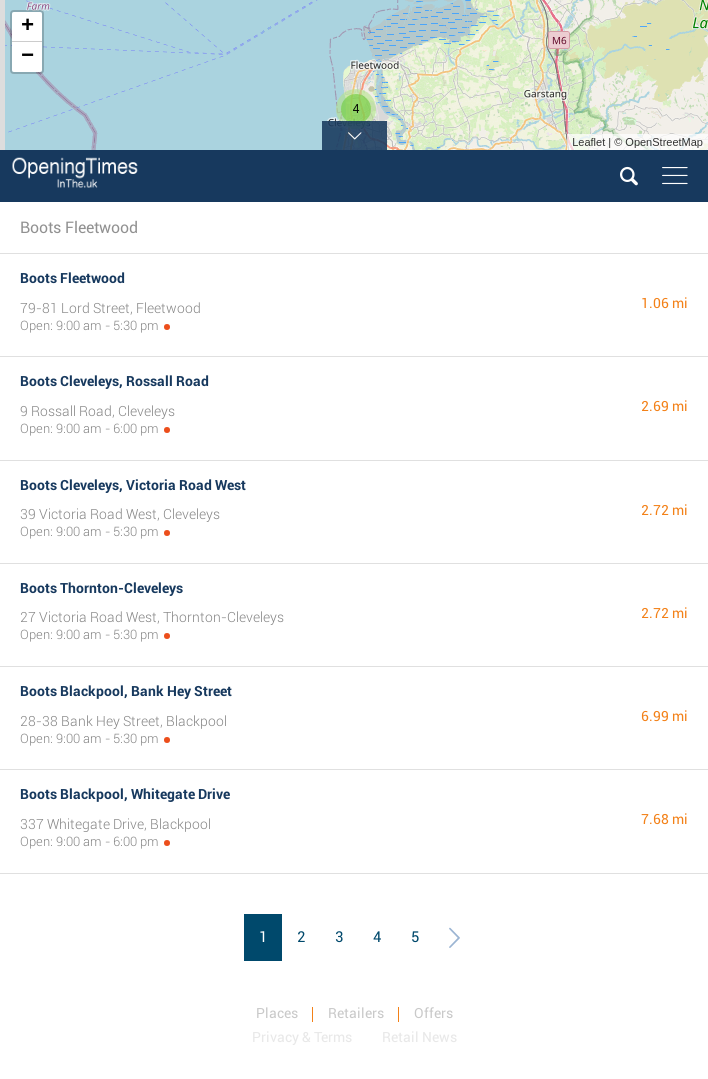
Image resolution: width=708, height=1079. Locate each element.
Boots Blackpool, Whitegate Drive (125, 794)
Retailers (356, 1013)
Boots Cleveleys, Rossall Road (114, 381)
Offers (433, 1013)
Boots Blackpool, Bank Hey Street (126, 691)
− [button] (27, 57)
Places (277, 1013)
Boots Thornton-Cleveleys (101, 588)
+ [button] (27, 27)
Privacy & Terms (302, 1037)
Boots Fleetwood (72, 278)
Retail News (419, 1037)
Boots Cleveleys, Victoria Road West (133, 485)
